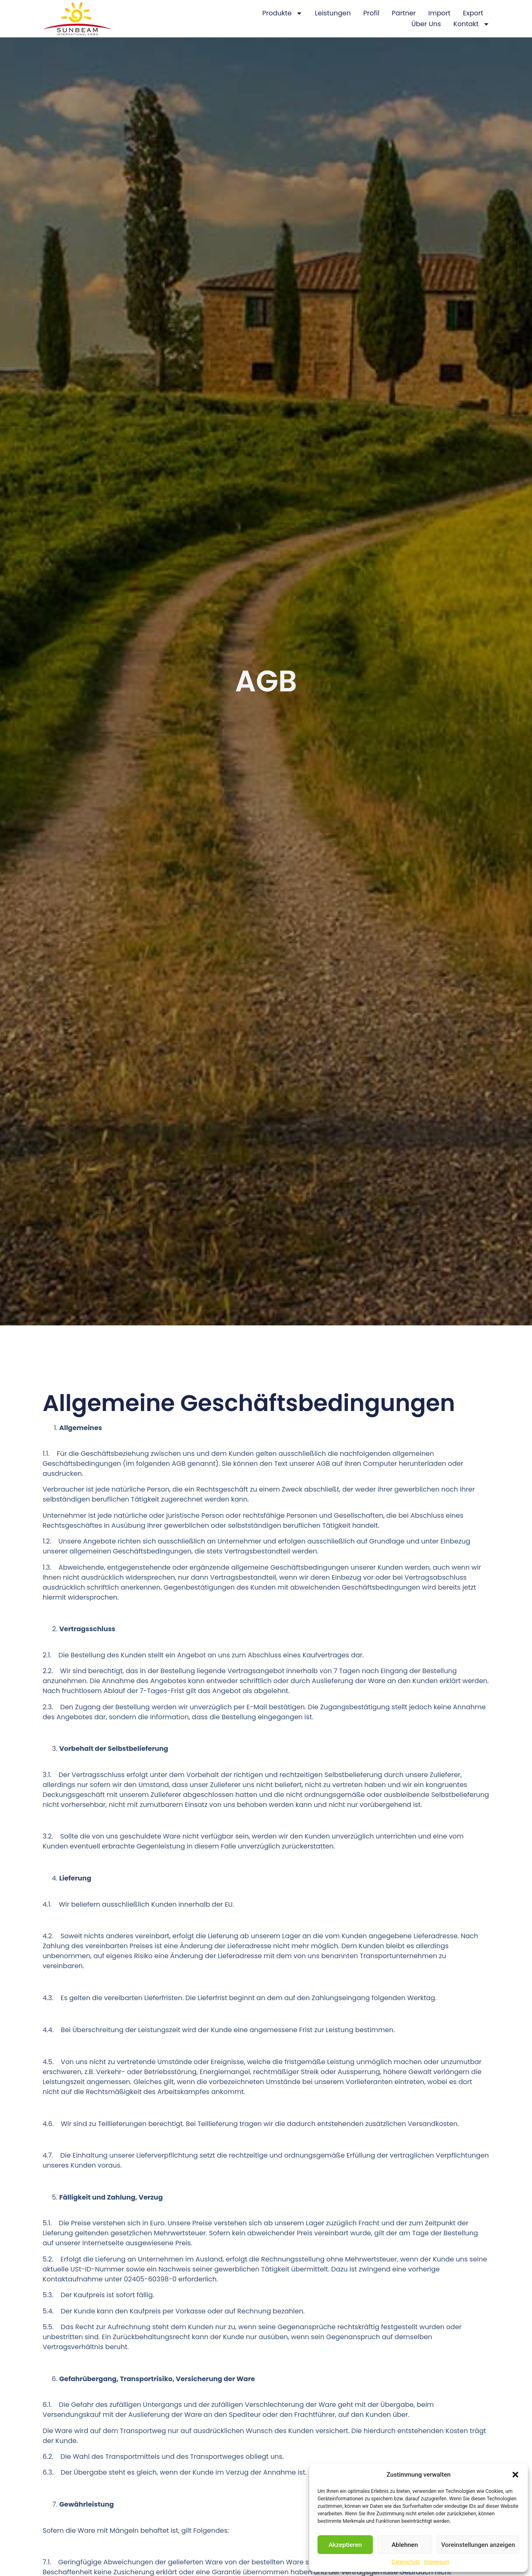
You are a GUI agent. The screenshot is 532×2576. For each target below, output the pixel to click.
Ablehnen (405, 2545)
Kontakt (471, 24)
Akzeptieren (345, 2545)
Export (473, 13)
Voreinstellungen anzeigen (478, 2545)
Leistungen (333, 13)
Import (440, 13)
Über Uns (426, 24)
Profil (371, 13)
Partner (404, 13)
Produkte (282, 13)
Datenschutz (406, 2562)
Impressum (436, 2562)
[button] (515, 2474)
